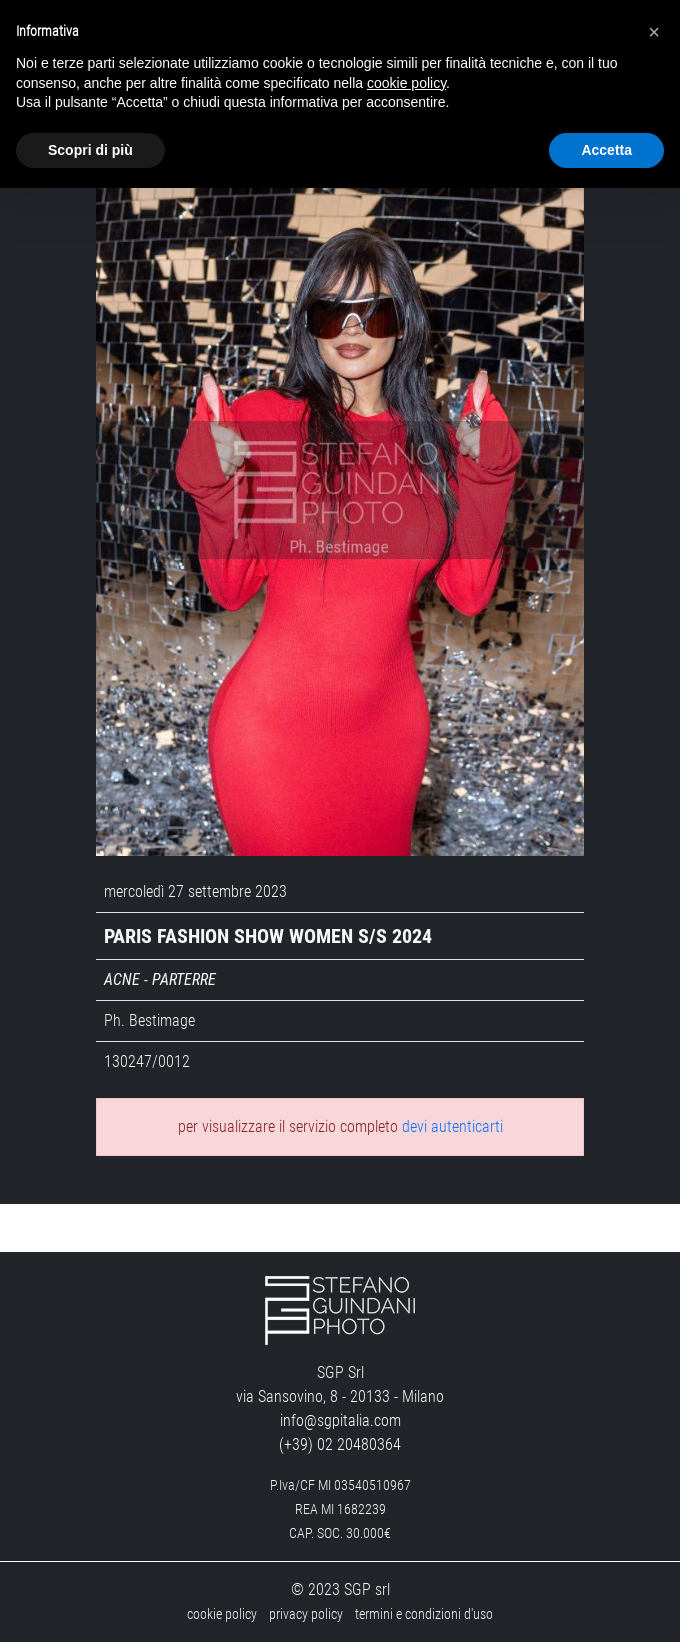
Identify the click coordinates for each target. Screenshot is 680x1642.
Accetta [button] (606, 150)
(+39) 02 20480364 (340, 1444)
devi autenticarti (452, 1126)
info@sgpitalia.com (340, 1420)
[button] (654, 32)
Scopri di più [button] (90, 150)
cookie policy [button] (406, 83)
